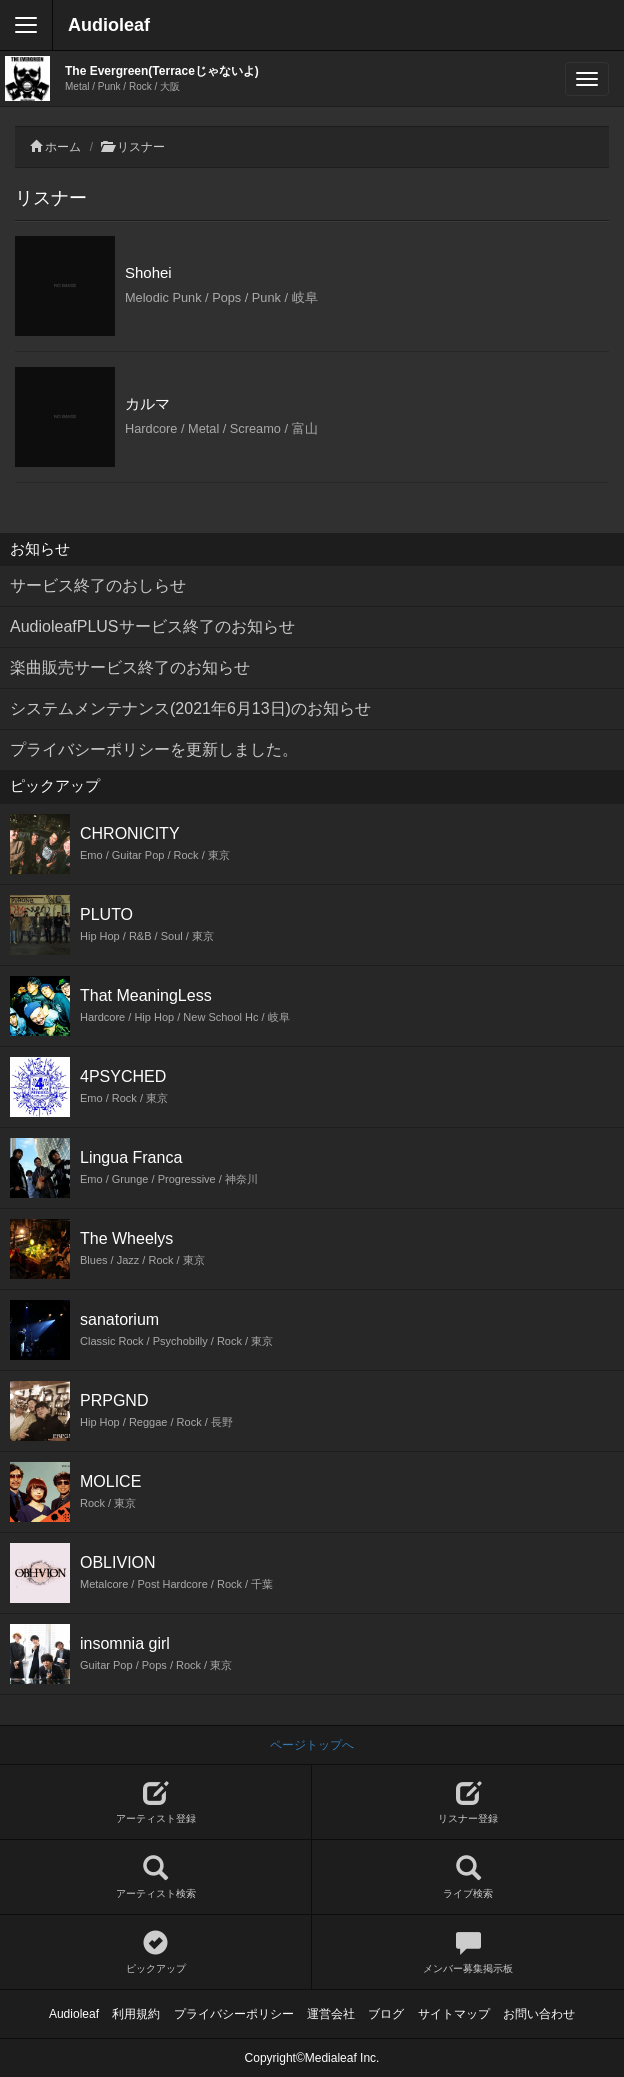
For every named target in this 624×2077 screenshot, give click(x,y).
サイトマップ (454, 2014)
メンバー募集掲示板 (468, 1952)
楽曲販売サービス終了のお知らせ (130, 667)
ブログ (386, 2014)
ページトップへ (312, 1745)
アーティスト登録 (155, 1802)
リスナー (141, 147)
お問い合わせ (539, 2014)
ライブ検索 (468, 1877)
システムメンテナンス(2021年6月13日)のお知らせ (190, 708)
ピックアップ (155, 1952)
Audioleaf (109, 25)
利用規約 (136, 2014)
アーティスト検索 (155, 1877)
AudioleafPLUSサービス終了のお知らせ (152, 626)
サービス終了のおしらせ (98, 585)
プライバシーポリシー (234, 2014)
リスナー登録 (468, 1802)
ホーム (63, 147)
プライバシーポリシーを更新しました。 (154, 749)
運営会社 (331, 2014)
